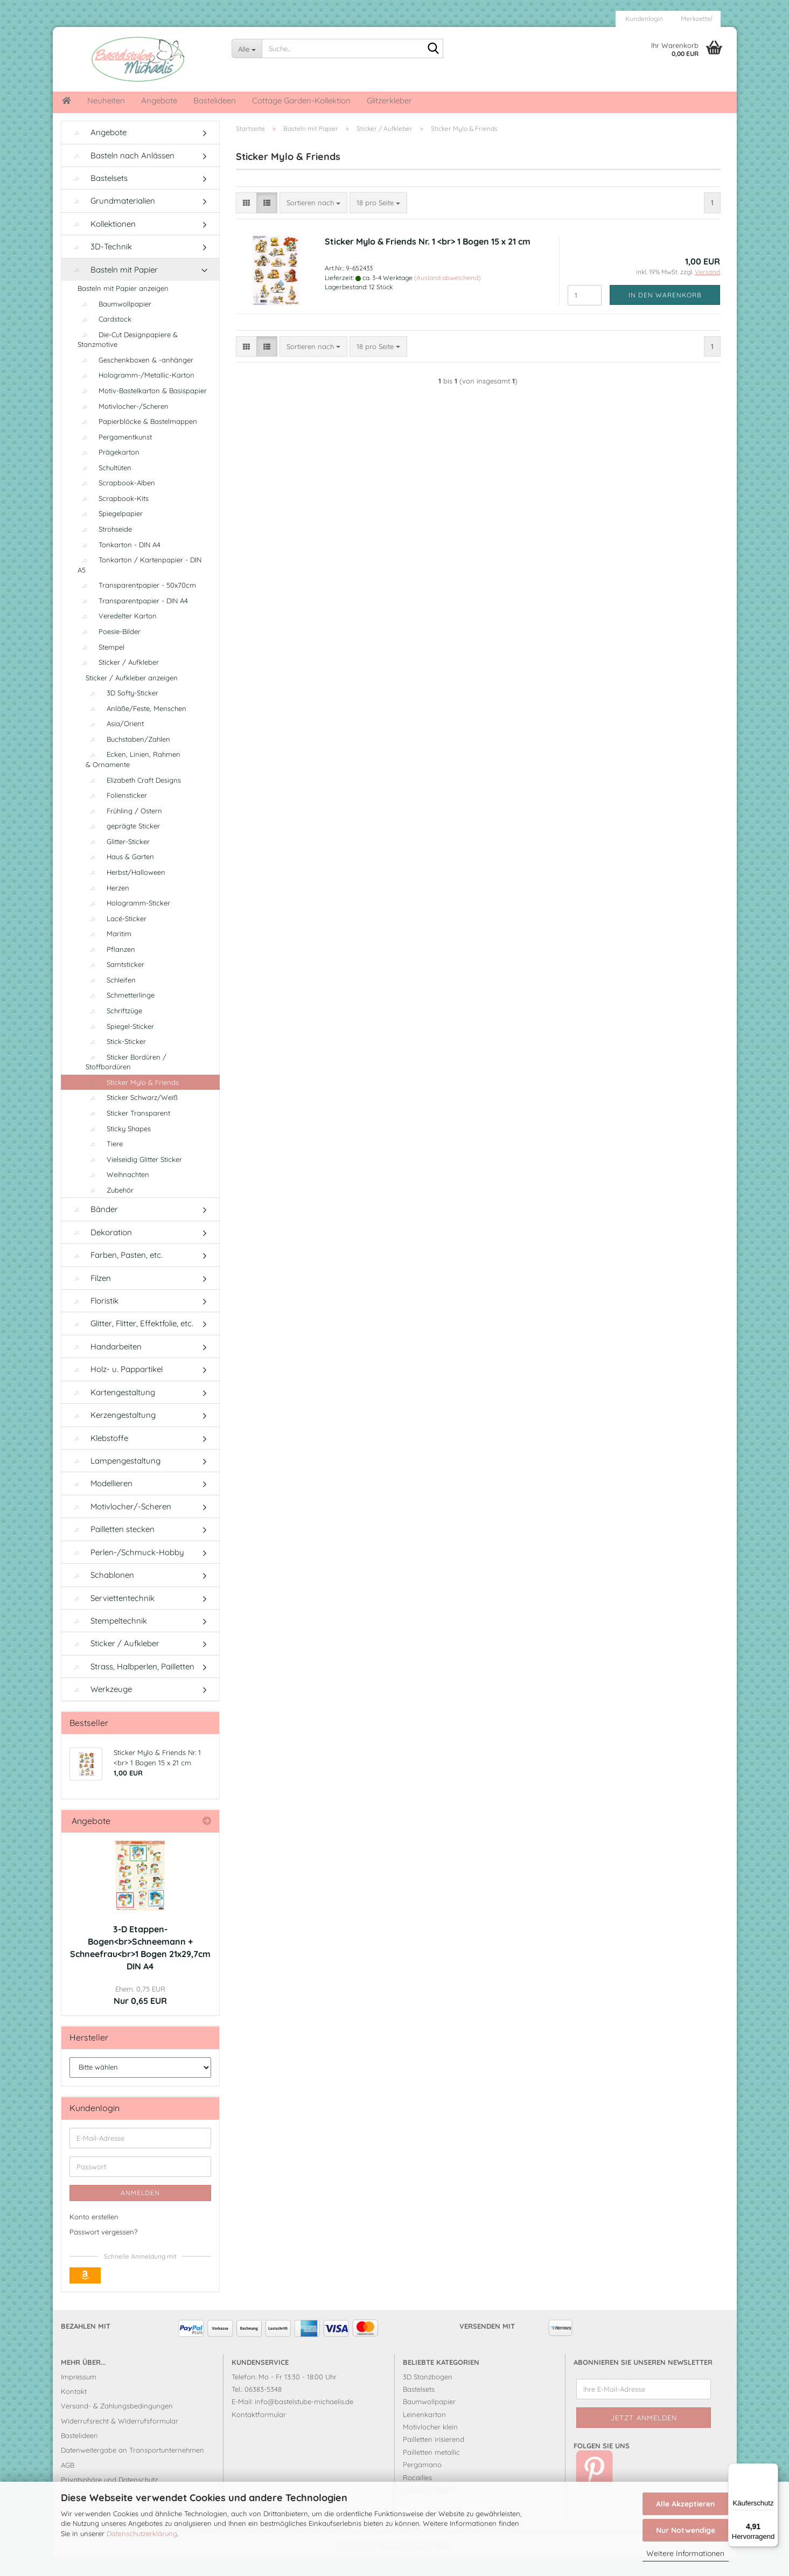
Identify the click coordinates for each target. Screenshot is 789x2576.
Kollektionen (102, 240)
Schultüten (104, 484)
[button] (246, 219)
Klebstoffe (98, 1454)
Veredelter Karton (117, 632)
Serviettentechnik (112, 1614)
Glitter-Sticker (118, 858)
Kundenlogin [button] (643, 19)
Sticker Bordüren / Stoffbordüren (126, 1078)
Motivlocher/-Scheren (120, 1523)
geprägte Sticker (123, 842)
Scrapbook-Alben (116, 499)
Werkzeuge (100, 1706)
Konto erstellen (93, 2233)
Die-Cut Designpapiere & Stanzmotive (128, 356)
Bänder (93, 1226)
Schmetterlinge (120, 1011)
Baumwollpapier (114, 320)
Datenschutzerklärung (142, 2533)
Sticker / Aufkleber (118, 678)
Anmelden (140, 2209)
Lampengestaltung (114, 1477)
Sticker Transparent (128, 1129)
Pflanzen (110, 966)
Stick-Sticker (116, 1058)
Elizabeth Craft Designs (133, 796)
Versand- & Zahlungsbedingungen (117, 2422)
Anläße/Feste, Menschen (136, 725)
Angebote (159, 100)
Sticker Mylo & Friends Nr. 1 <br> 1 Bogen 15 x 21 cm (427, 257)
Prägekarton (108, 468)
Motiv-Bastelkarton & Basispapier (142, 407)
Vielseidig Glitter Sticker (134, 1176)
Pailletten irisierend (433, 2456)
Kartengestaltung (112, 1409)
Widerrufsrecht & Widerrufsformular (119, 2437)
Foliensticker (116, 811)
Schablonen (101, 1591)
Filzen (90, 1295)
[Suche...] (247, 48)
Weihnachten (117, 1191)
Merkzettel (696, 19)
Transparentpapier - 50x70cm (137, 601)
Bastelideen (214, 100)
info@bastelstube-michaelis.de (304, 2418)
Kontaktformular (259, 2431)
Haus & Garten (120, 873)
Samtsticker (115, 981)
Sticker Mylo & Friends (132, 1099)
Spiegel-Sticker (120, 1043)
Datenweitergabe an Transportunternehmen (132, 2466)
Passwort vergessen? (103, 2248)
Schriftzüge (114, 1027)
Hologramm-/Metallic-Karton (136, 391)
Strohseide (105, 545)
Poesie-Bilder (109, 648)
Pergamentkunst (115, 453)
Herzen (107, 904)
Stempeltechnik (108, 1637)
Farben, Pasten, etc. (116, 1271)
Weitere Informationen (685, 2553)
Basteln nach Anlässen (121, 171)
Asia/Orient (115, 740)
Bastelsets (98, 195)
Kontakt (74, 2408)
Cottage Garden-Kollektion (301, 100)
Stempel (101, 663)
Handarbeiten (105, 1363)
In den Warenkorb (665, 311)
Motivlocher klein (430, 2443)
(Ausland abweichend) (447, 294)
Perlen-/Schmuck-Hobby (126, 1569)
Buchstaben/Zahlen (128, 755)
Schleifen (111, 996)
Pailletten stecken (112, 1546)
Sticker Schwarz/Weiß (132, 1114)
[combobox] (313, 219)
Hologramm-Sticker (128, 919)
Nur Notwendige (685, 2530)
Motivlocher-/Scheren (123, 422)
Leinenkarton (424, 2431)
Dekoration (100, 1249)
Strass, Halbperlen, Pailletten (131, 1683)
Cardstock (104, 335)
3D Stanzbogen (427, 2393)
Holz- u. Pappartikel (116, 1386)
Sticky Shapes (118, 1144)
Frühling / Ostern (124, 827)
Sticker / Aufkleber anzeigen (132, 694)
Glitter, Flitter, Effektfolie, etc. (131, 1340)
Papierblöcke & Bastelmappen (137, 438)
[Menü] (771, 2469)
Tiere (104, 1160)
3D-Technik (100, 263)
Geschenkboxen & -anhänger (135, 376)
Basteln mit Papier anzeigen (123, 305)
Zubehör (110, 1206)
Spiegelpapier (110, 530)
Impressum (78, 2393)
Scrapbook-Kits (113, 515)
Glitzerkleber (389, 100)
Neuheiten (106, 100)
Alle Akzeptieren (685, 2504)
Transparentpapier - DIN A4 (133, 617)
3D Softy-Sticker (122, 709)
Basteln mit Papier (113, 286)
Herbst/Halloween (125, 889)
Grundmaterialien (112, 217)
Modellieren (100, 1500)
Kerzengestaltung (112, 1431)
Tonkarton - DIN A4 (119, 561)
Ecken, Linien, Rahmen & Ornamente (133, 776)
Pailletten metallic (431, 2468)
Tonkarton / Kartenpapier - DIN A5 (139, 581)
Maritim (108, 950)
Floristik (93, 1317)
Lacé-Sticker (116, 935)
